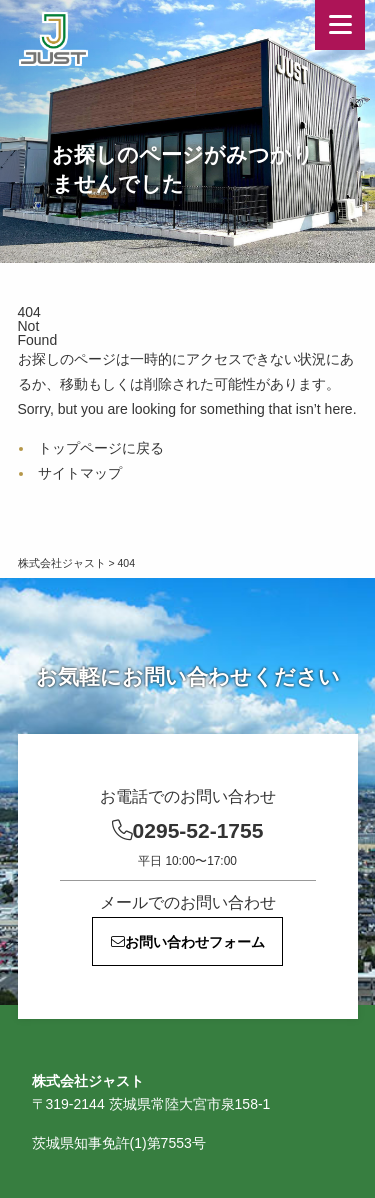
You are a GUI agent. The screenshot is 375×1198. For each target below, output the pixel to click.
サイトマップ (80, 473)
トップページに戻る (101, 448)
